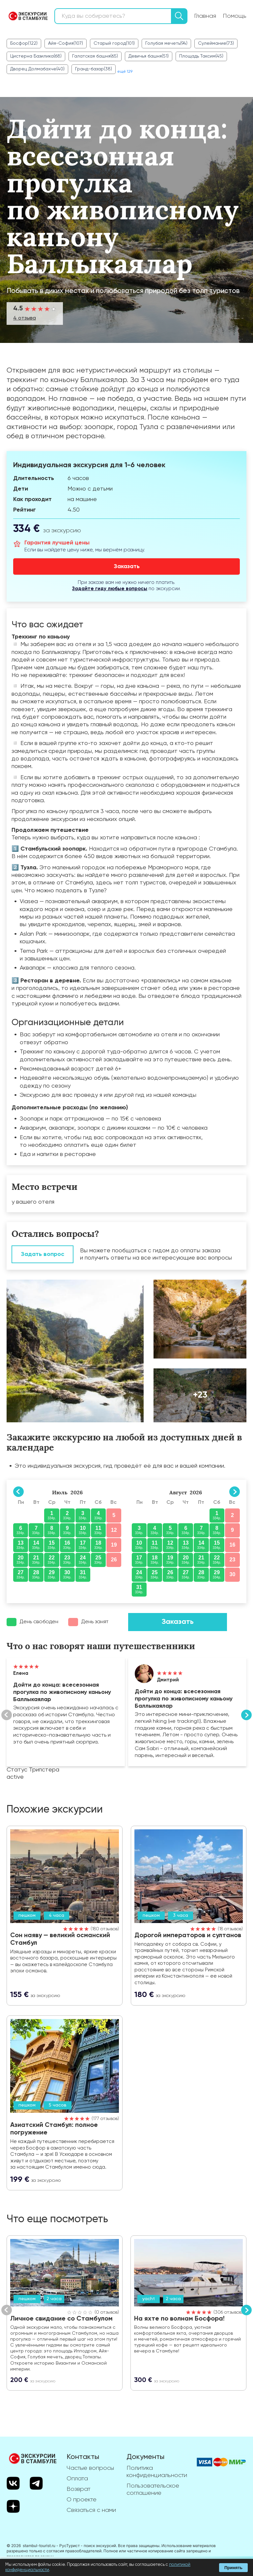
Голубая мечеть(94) (166, 43)
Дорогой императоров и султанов (188, 1935)
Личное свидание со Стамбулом (61, 2319)
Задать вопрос (42, 1254)
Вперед (246, 1715)
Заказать (178, 1621)
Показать (66, 1712)
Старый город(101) (114, 43)
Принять (233, 2567)
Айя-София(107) (65, 43)
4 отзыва (24, 318)
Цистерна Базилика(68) (36, 56)
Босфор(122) (24, 43)
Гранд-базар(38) (93, 69)
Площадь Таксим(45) (201, 56)
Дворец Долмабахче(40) (37, 69)
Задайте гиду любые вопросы (109, 588)
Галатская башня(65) (95, 56)
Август (178, 1492)
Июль (60, 1492)
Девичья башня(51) (148, 56)
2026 (76, 1492)
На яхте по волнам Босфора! (179, 2319)
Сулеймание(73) (216, 43)
